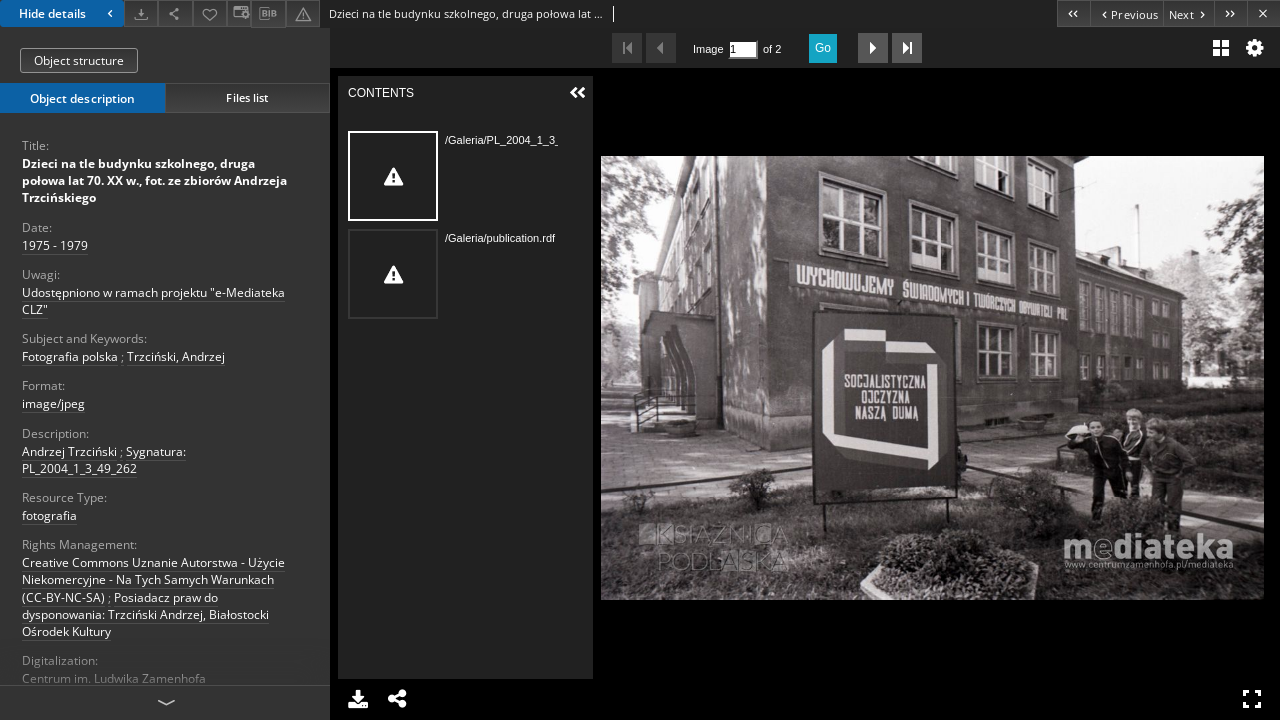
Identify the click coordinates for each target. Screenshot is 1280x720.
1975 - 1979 (55, 245)
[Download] (141, 13)
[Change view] (239, 13)
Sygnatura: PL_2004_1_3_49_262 (104, 460)
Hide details (68, 13)
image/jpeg (53, 403)
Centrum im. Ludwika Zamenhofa (114, 678)
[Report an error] (303, 13)
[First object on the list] (1073, 13)
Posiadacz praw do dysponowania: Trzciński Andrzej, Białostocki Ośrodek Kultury (145, 614)
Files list (247, 97)
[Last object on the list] (1230, 13)
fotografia (49, 515)
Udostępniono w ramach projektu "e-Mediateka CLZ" (153, 301)
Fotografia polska (70, 356)
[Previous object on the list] (1126, 13)
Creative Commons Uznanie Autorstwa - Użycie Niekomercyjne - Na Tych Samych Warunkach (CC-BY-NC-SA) (153, 579)
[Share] (175, 13)
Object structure (79, 60)
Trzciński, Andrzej (176, 356)
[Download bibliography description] (268, 14)
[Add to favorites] (210, 13)
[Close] (1263, 13)
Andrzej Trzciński (69, 451)
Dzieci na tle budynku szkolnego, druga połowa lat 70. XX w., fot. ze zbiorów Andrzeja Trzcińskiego (154, 180)
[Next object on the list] (1188, 13)
